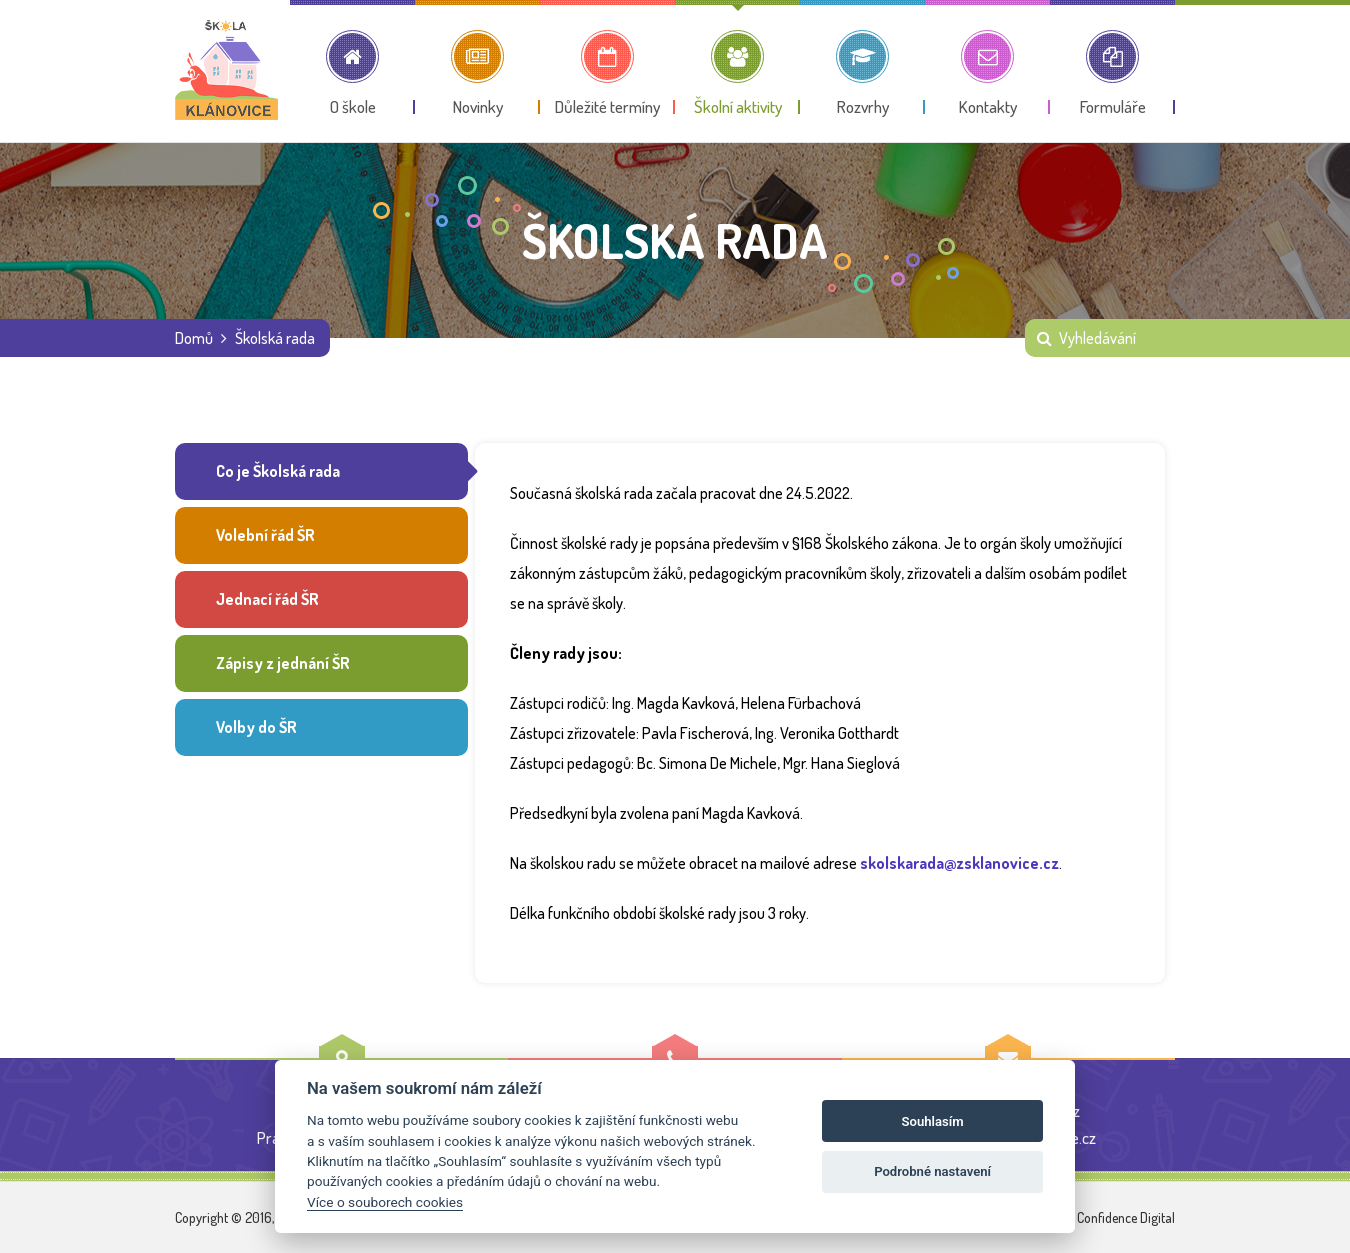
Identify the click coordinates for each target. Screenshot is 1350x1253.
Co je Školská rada (277, 472)
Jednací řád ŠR (266, 602)
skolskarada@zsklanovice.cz (959, 863)
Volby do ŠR (255, 732)
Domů (194, 338)
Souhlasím (933, 1121)
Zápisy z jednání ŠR (282, 667)
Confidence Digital (1126, 1217)
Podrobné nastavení (932, 1171)
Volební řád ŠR (264, 537)
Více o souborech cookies (384, 1202)
